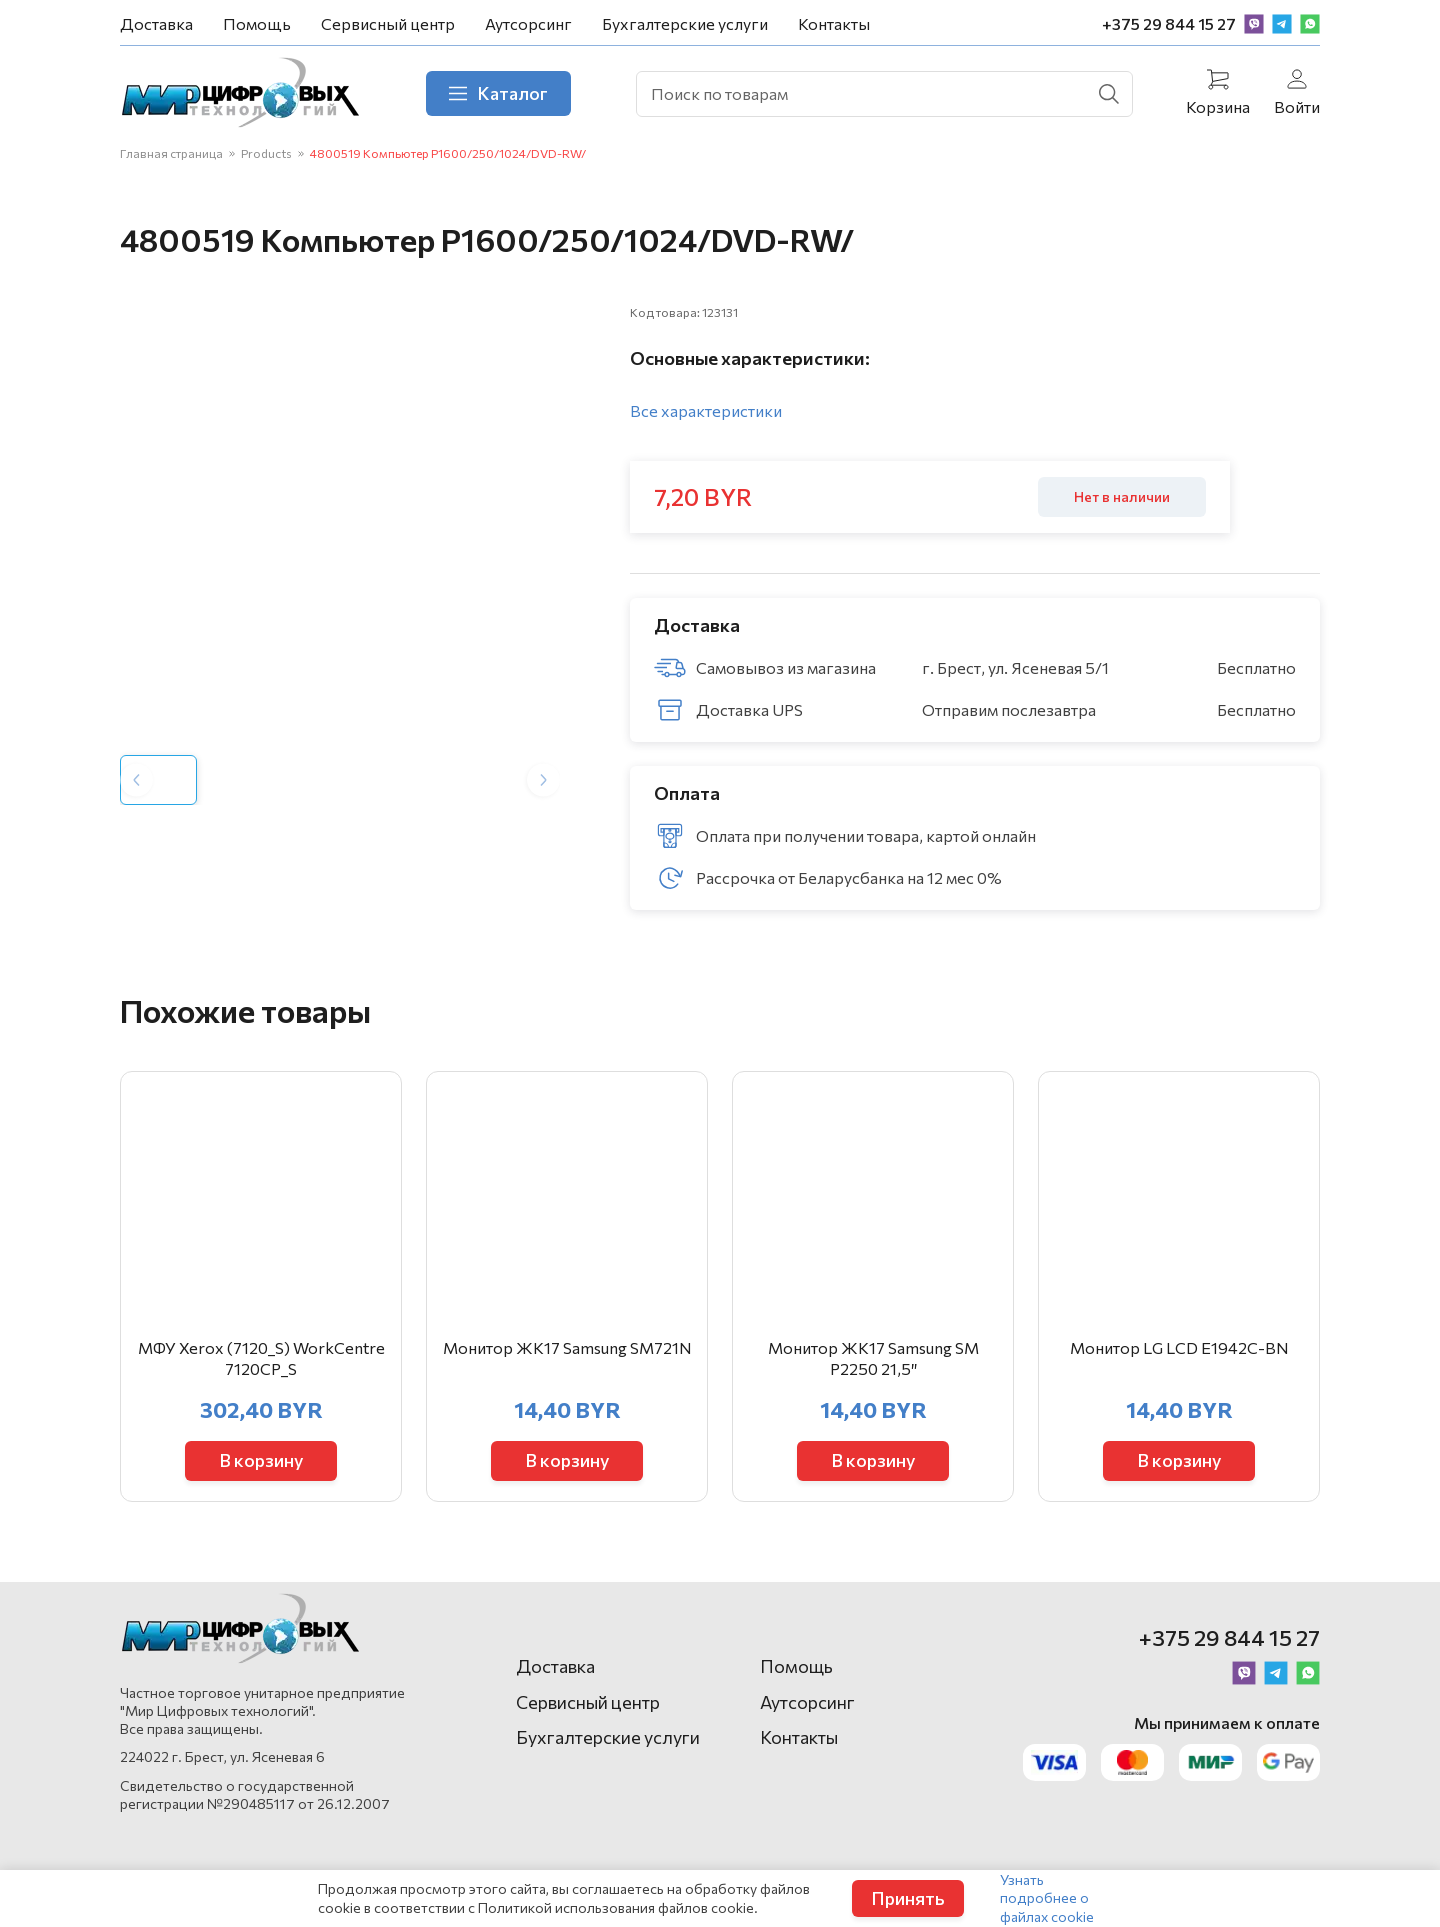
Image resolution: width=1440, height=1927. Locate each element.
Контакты (834, 23)
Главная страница (171, 153)
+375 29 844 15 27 (1169, 23)
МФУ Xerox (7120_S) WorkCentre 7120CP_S (261, 1358)
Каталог (498, 93)
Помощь (257, 23)
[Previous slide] (136, 779)
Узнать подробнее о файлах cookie (1047, 1897)
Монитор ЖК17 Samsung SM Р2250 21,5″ (873, 1358)
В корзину (261, 1460)
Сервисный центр (388, 23)
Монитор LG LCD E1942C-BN (1179, 1347)
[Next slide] (543, 779)
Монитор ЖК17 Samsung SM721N (567, 1347)
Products (266, 153)
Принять (908, 1898)
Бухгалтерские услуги (685, 23)
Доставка (156, 23)
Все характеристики (706, 410)
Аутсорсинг (528, 23)
